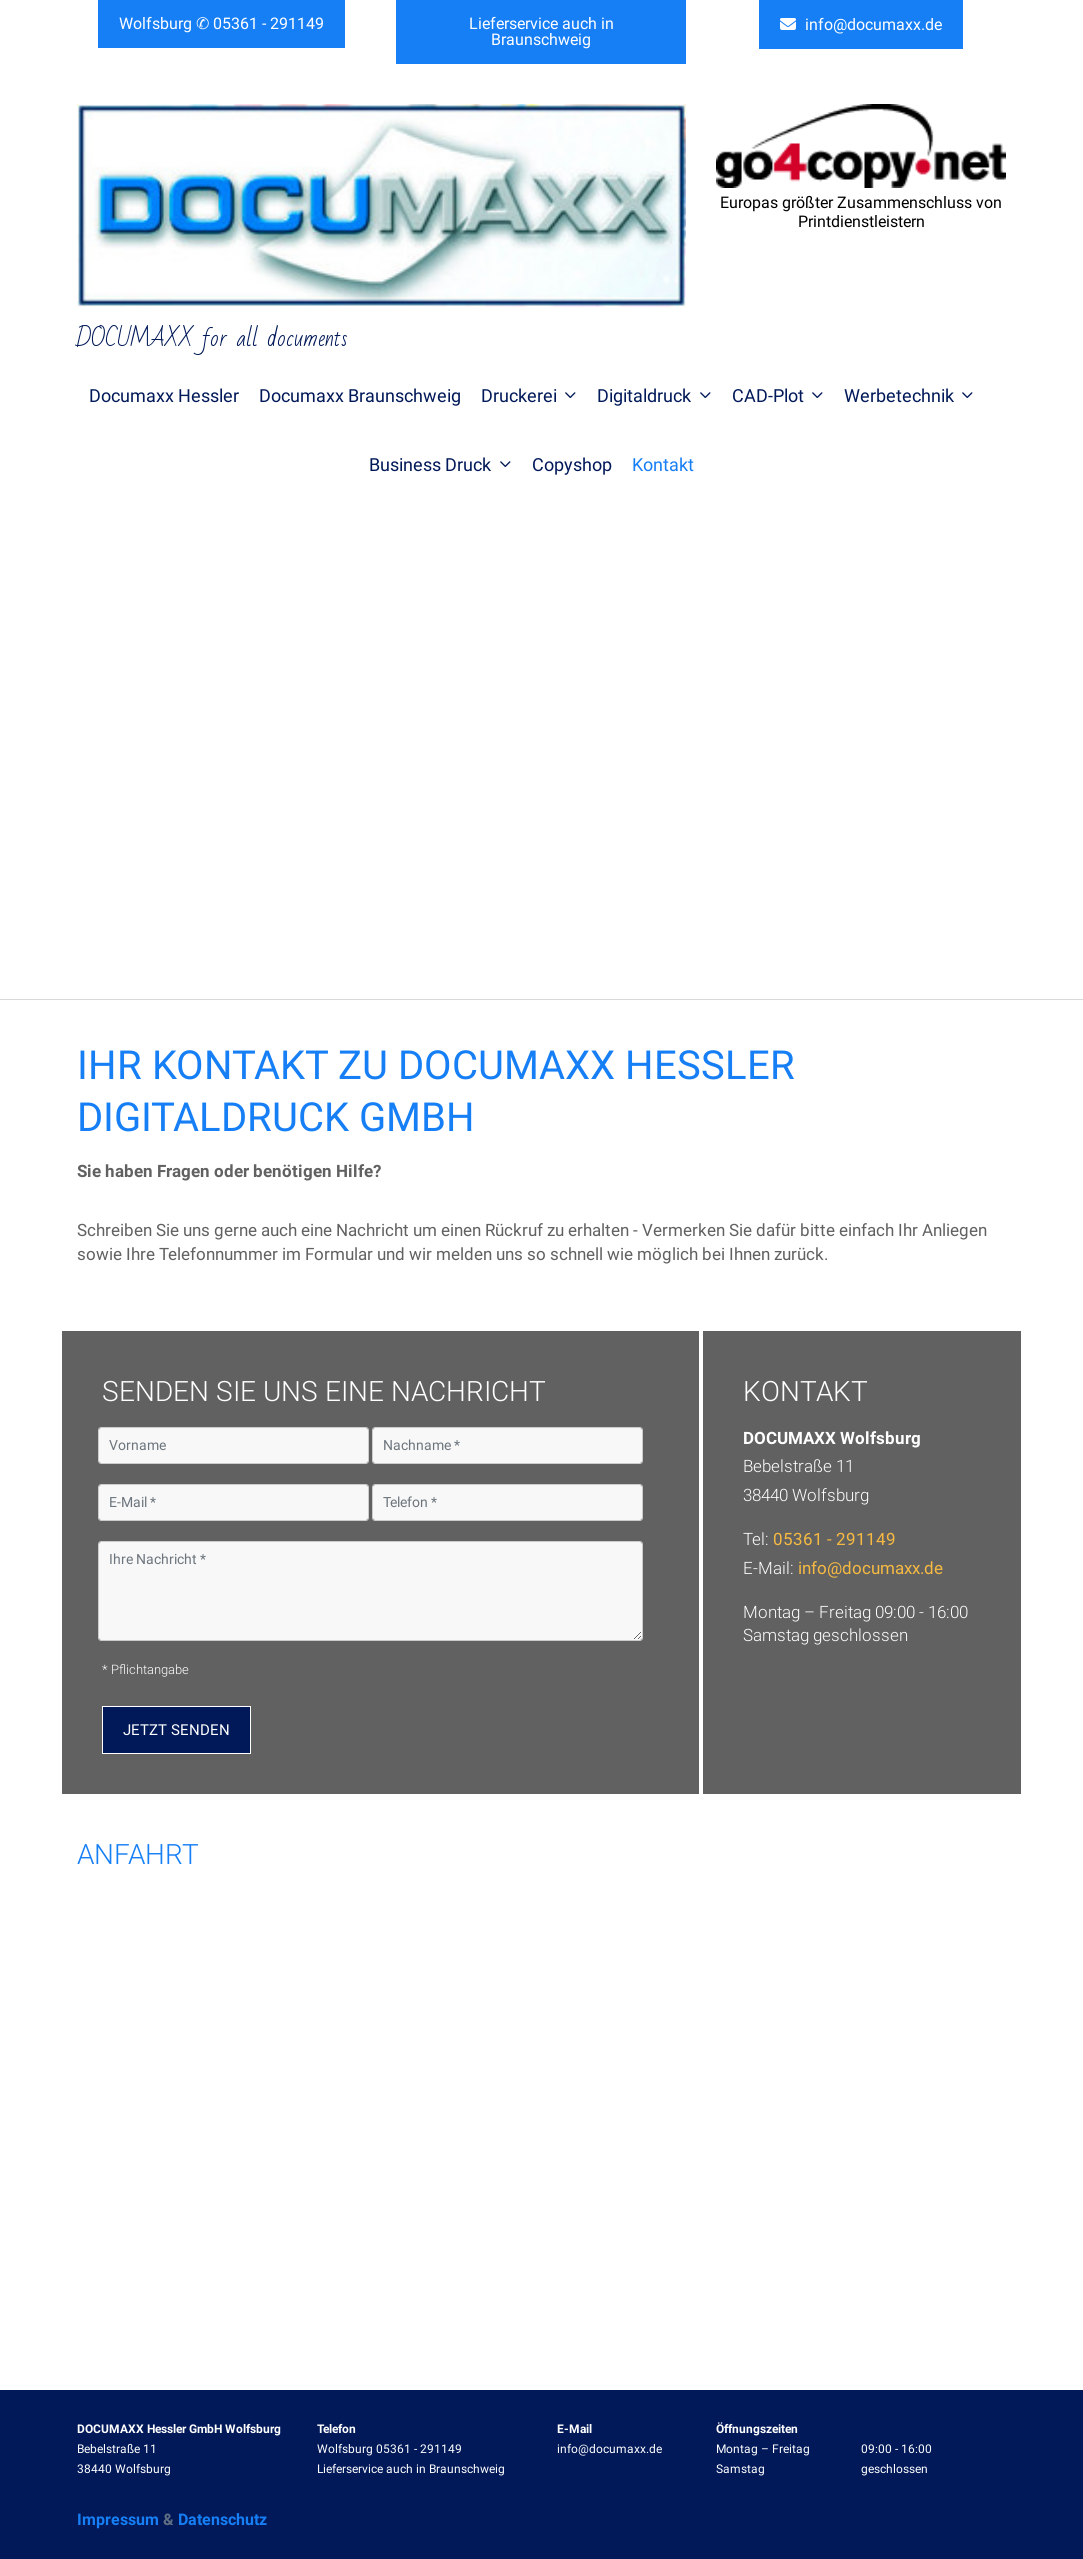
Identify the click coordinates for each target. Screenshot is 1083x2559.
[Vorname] (233, 1445)
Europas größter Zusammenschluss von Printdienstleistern (861, 212)
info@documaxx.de (870, 1568)
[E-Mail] (233, 1502)
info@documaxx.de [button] (861, 24)
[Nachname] (507, 1445)
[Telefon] (507, 1502)
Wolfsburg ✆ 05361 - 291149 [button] (221, 23)
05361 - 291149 (834, 1539)
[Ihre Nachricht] (370, 1591)
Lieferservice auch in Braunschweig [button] (541, 31)
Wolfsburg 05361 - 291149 (389, 2449)
